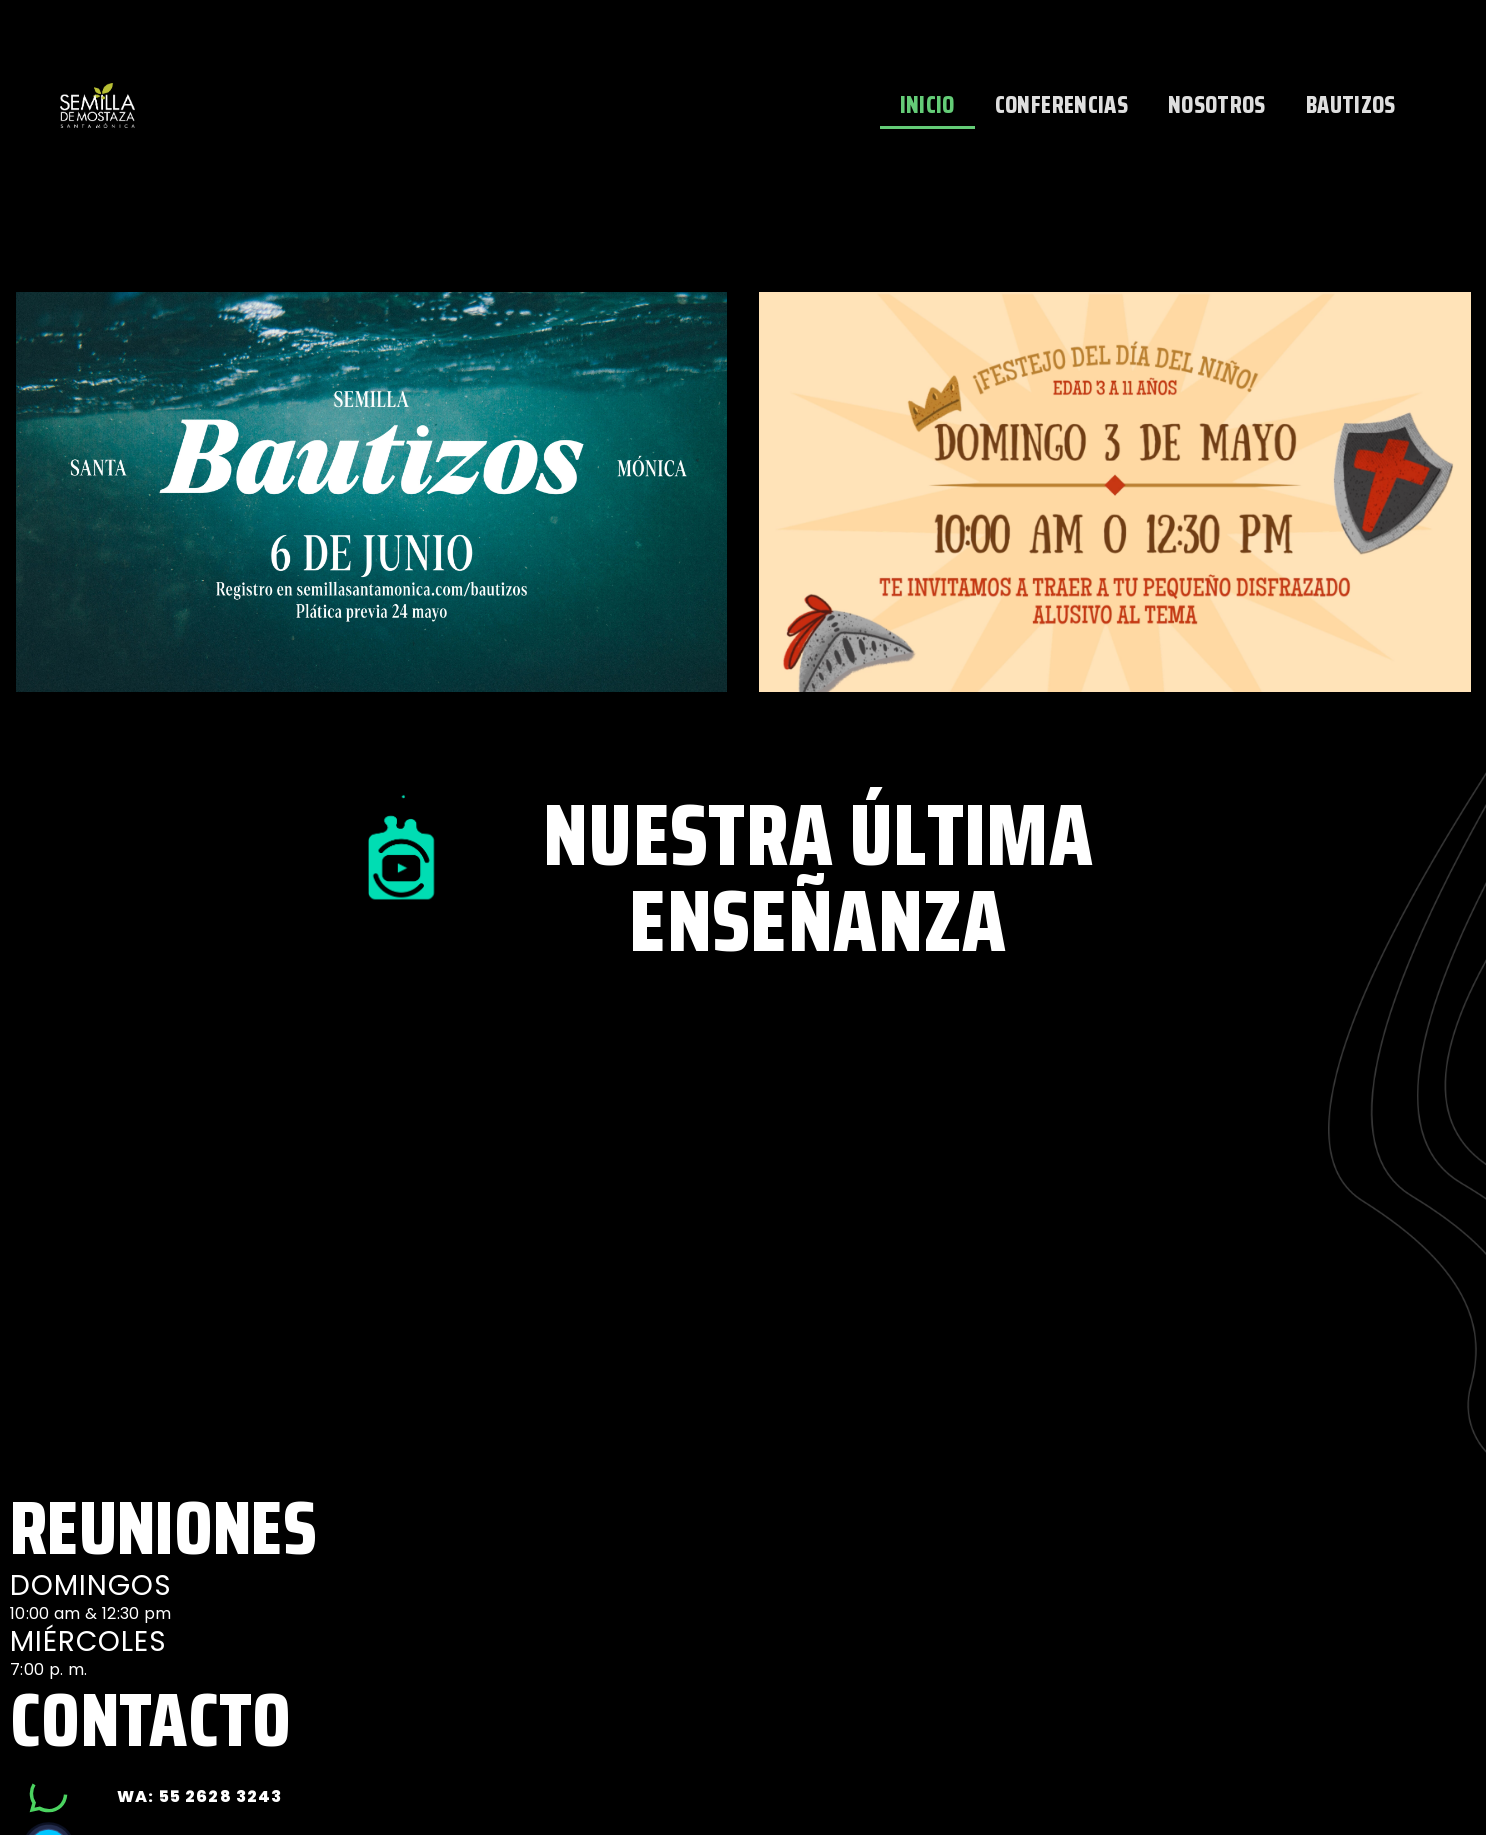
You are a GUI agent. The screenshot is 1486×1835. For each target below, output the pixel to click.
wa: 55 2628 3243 (199, 1796)
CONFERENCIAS (1061, 105)
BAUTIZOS (1351, 105)
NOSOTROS (1217, 105)
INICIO (927, 105)
